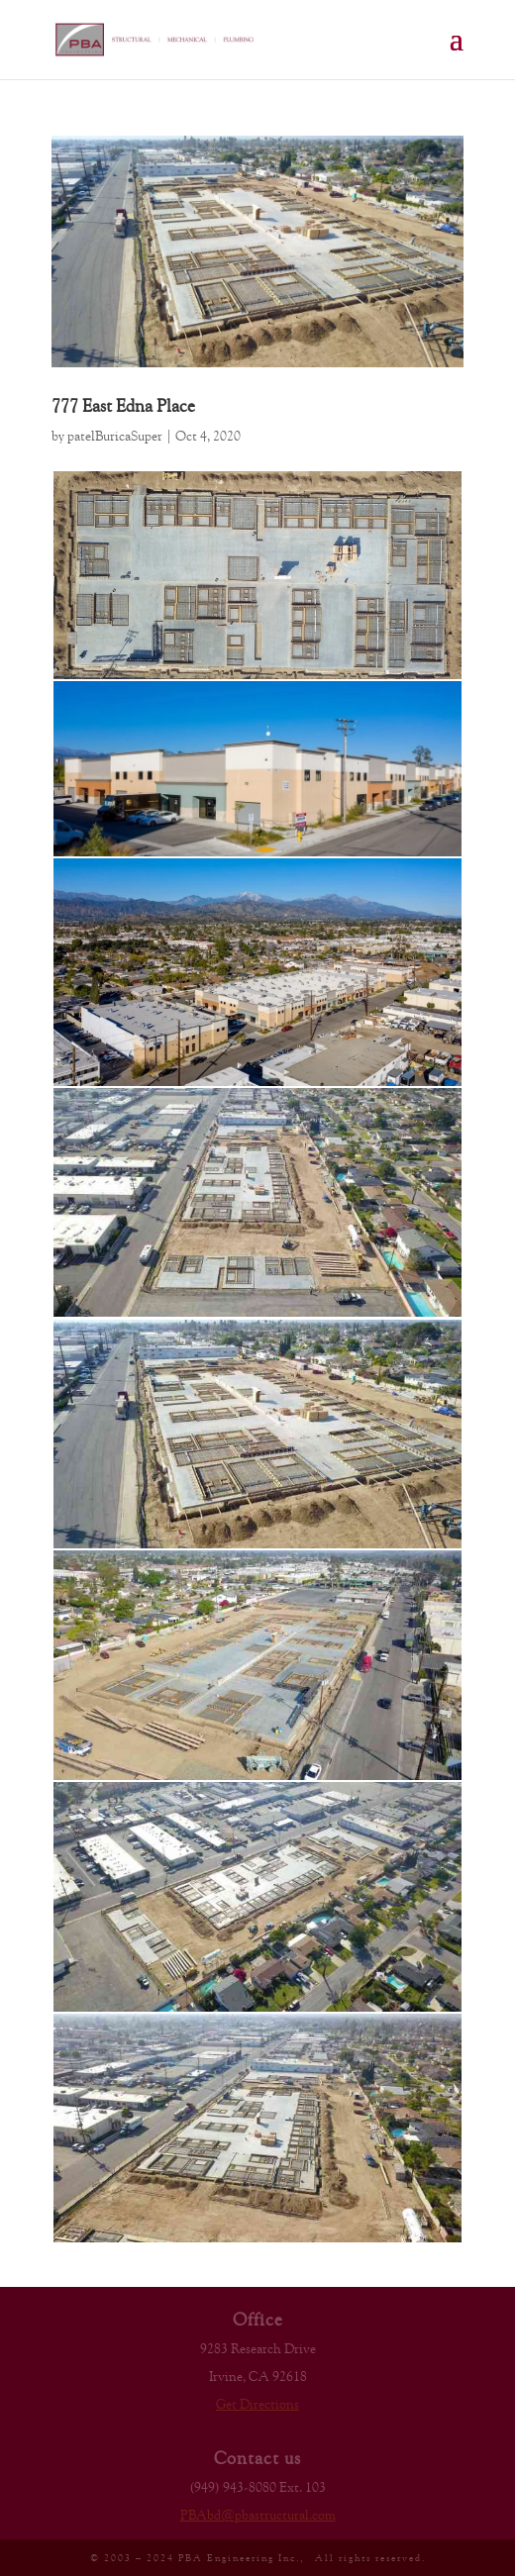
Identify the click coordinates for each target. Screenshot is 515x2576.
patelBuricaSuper (114, 436)
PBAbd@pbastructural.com (258, 2515)
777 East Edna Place (123, 405)
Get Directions (257, 2404)
